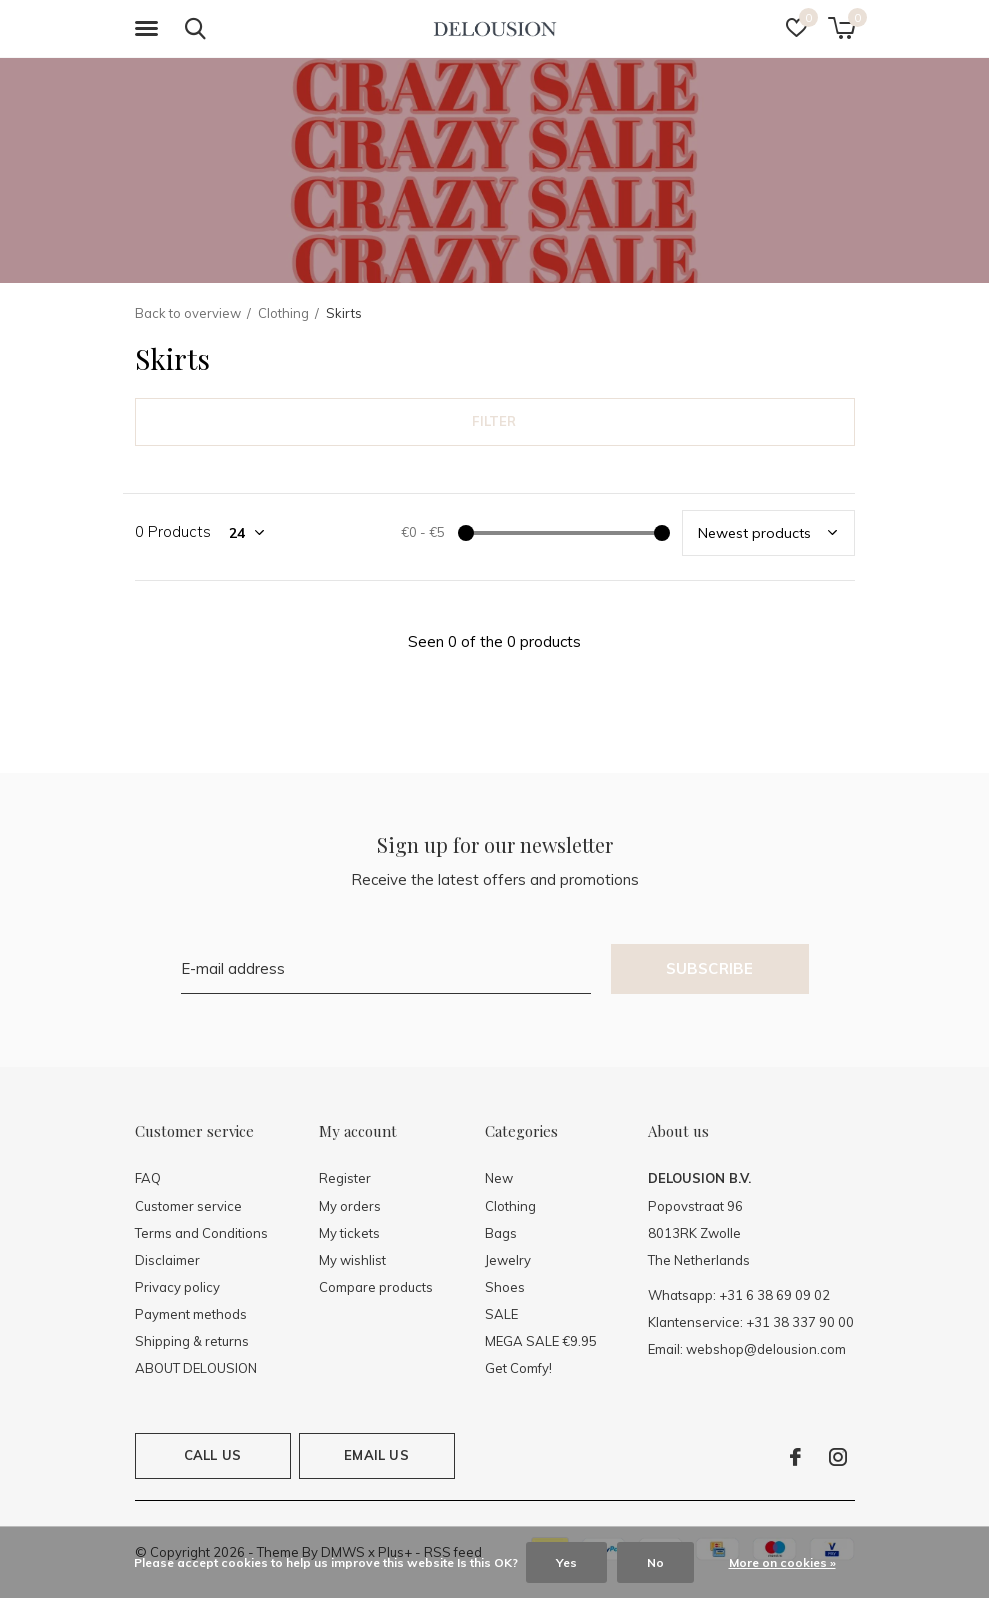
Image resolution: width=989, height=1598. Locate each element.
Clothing (283, 313)
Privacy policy (177, 1287)
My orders (350, 1206)
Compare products (376, 1287)
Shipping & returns (192, 1341)
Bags (501, 1233)
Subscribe (710, 968)
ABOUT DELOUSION (196, 1368)
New (499, 1178)
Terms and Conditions (201, 1233)
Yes (566, 1562)
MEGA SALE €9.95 (541, 1341)
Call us (212, 1455)
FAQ (148, 1178)
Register (345, 1178)
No (655, 1562)
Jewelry (508, 1260)
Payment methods (191, 1314)
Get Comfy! (518, 1368)
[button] (150, 29)
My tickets (349, 1233)
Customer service (188, 1206)
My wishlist (352, 1260)
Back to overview (188, 313)
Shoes (505, 1287)
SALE (501, 1314)
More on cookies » (782, 1562)
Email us (376, 1455)
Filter (494, 421)
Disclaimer (167, 1260)
